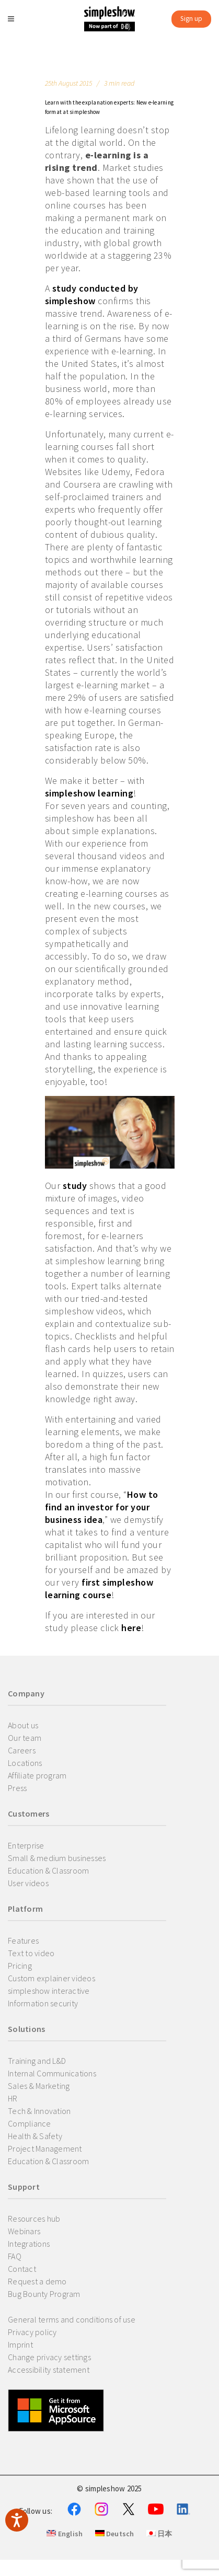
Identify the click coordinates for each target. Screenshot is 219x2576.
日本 (159, 2533)
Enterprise (26, 1845)
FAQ (14, 2256)
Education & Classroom (48, 1870)
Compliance (29, 2123)
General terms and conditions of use (71, 2319)
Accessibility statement (48, 2369)
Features (23, 1940)
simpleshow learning (89, 793)
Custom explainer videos (51, 1978)
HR (13, 2098)
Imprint (20, 2344)
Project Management (45, 2148)
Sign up (191, 18)
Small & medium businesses (57, 1858)
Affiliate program (37, 1775)
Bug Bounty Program (44, 2294)
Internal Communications (52, 2073)
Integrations (29, 2243)
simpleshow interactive (49, 1990)
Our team (24, 1737)
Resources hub (34, 2218)
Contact (22, 2268)
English (65, 2533)
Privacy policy (32, 2332)
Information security (43, 2003)
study (75, 1186)
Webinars (24, 2231)
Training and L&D (37, 2060)
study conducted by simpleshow (92, 294)
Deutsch (114, 2533)
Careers (22, 1750)
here (131, 1628)
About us (23, 1725)
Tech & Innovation (39, 2111)
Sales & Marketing (39, 2086)
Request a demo (37, 2281)
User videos (28, 1883)
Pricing (20, 1965)
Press (17, 1788)
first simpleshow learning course (99, 1588)
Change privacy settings (49, 2357)
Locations (25, 1763)
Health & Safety (35, 2136)
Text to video (31, 1953)
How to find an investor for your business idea (101, 1507)
